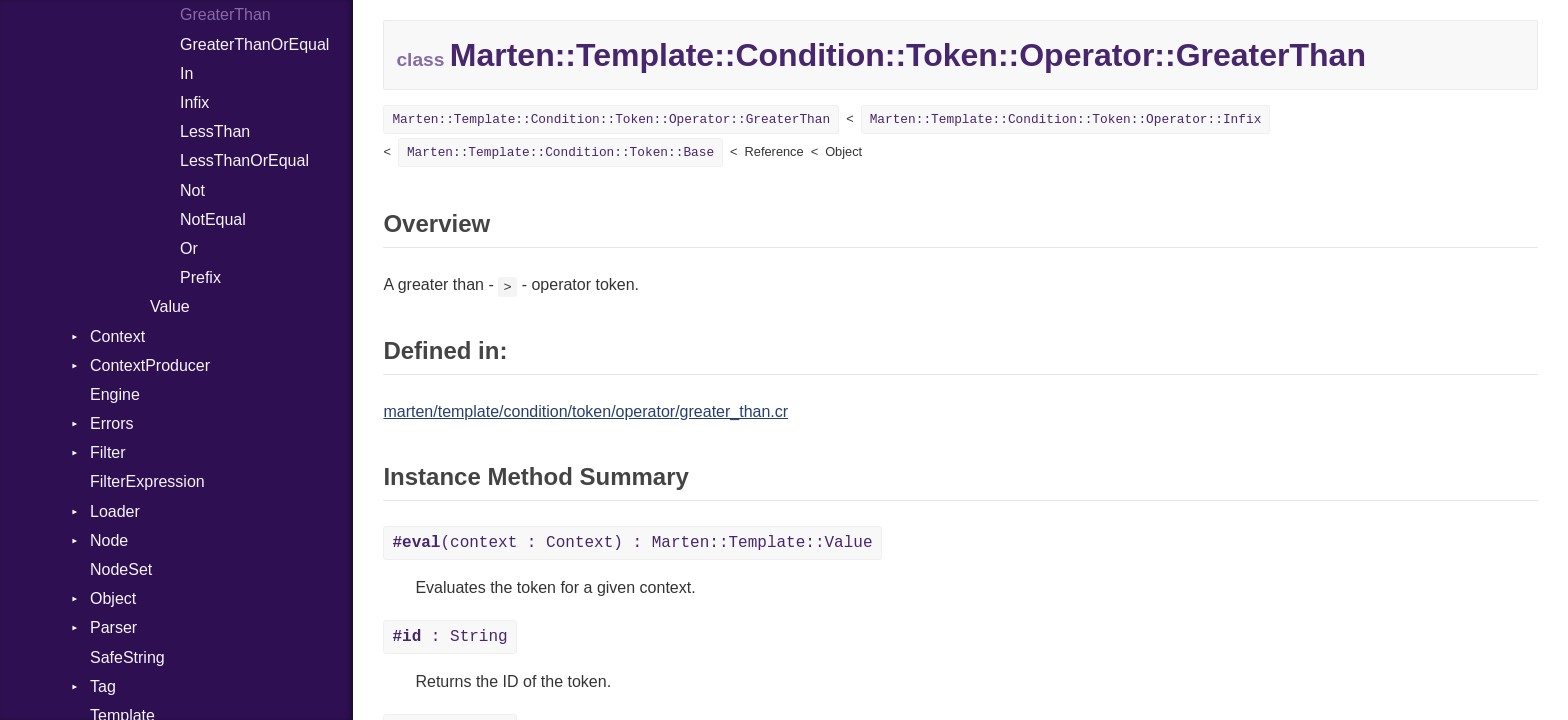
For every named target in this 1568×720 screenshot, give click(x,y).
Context (117, 336)
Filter (108, 452)
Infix (194, 102)
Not (192, 190)
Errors (112, 423)
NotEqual (213, 219)
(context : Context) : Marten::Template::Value (632, 543)
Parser (113, 627)
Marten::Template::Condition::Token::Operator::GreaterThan (611, 119)
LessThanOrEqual (244, 160)
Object (113, 598)
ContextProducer (150, 365)
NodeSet (121, 569)
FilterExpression (147, 481)
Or (189, 248)
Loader (115, 511)
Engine (115, 394)
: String (449, 637)
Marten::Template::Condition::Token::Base (560, 152)
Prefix (200, 277)
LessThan (215, 131)
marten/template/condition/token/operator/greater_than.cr (585, 411)
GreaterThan (225, 14)
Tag (103, 686)
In (186, 73)
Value (170, 306)
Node (109, 540)
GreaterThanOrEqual (254, 44)
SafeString (127, 657)
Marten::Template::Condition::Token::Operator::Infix (1066, 119)
